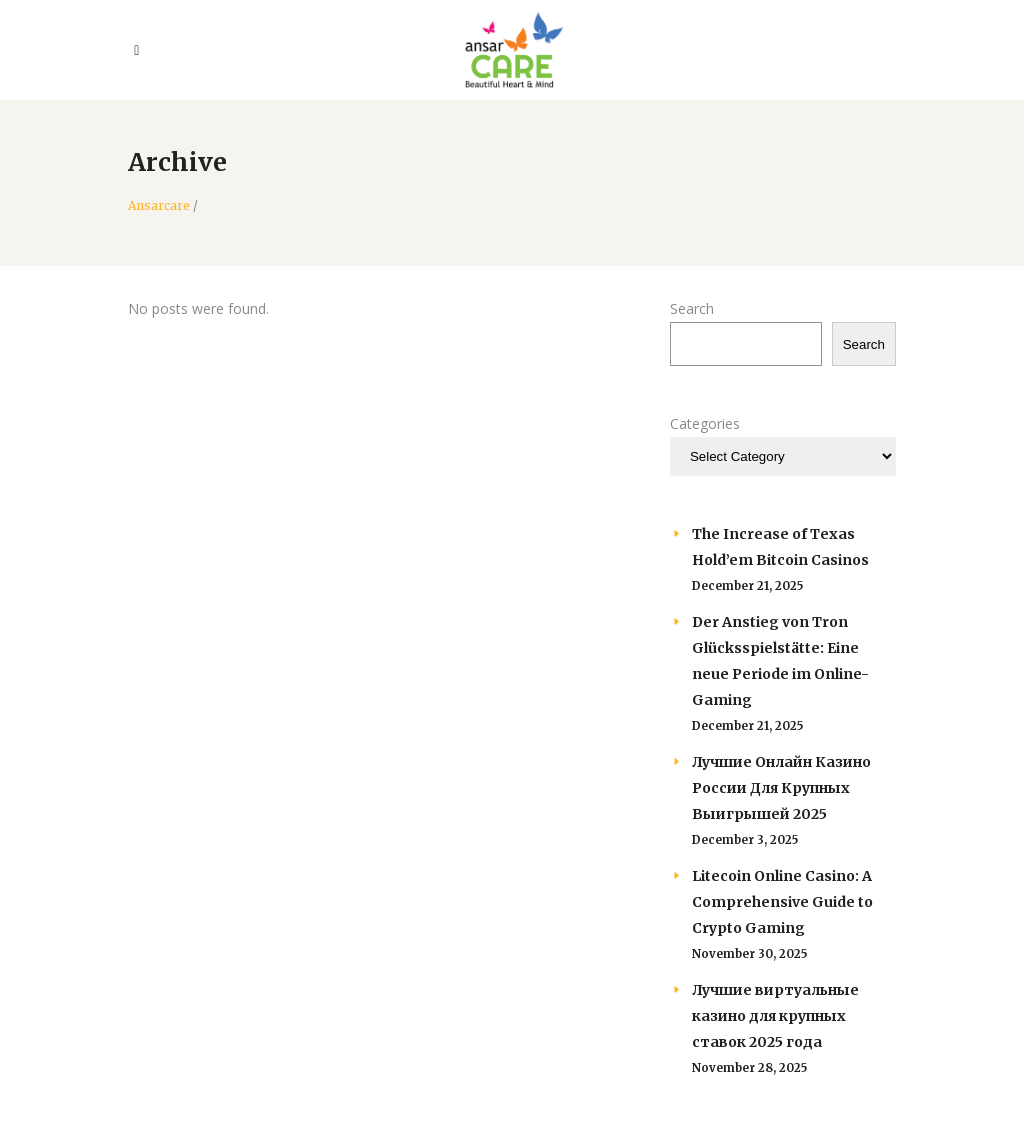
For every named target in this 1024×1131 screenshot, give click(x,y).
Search (692, 308)
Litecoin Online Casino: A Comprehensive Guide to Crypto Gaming (782, 902)
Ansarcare (159, 206)
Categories (705, 423)
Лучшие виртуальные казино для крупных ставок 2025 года (775, 1016)
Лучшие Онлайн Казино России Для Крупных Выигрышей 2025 (781, 788)
